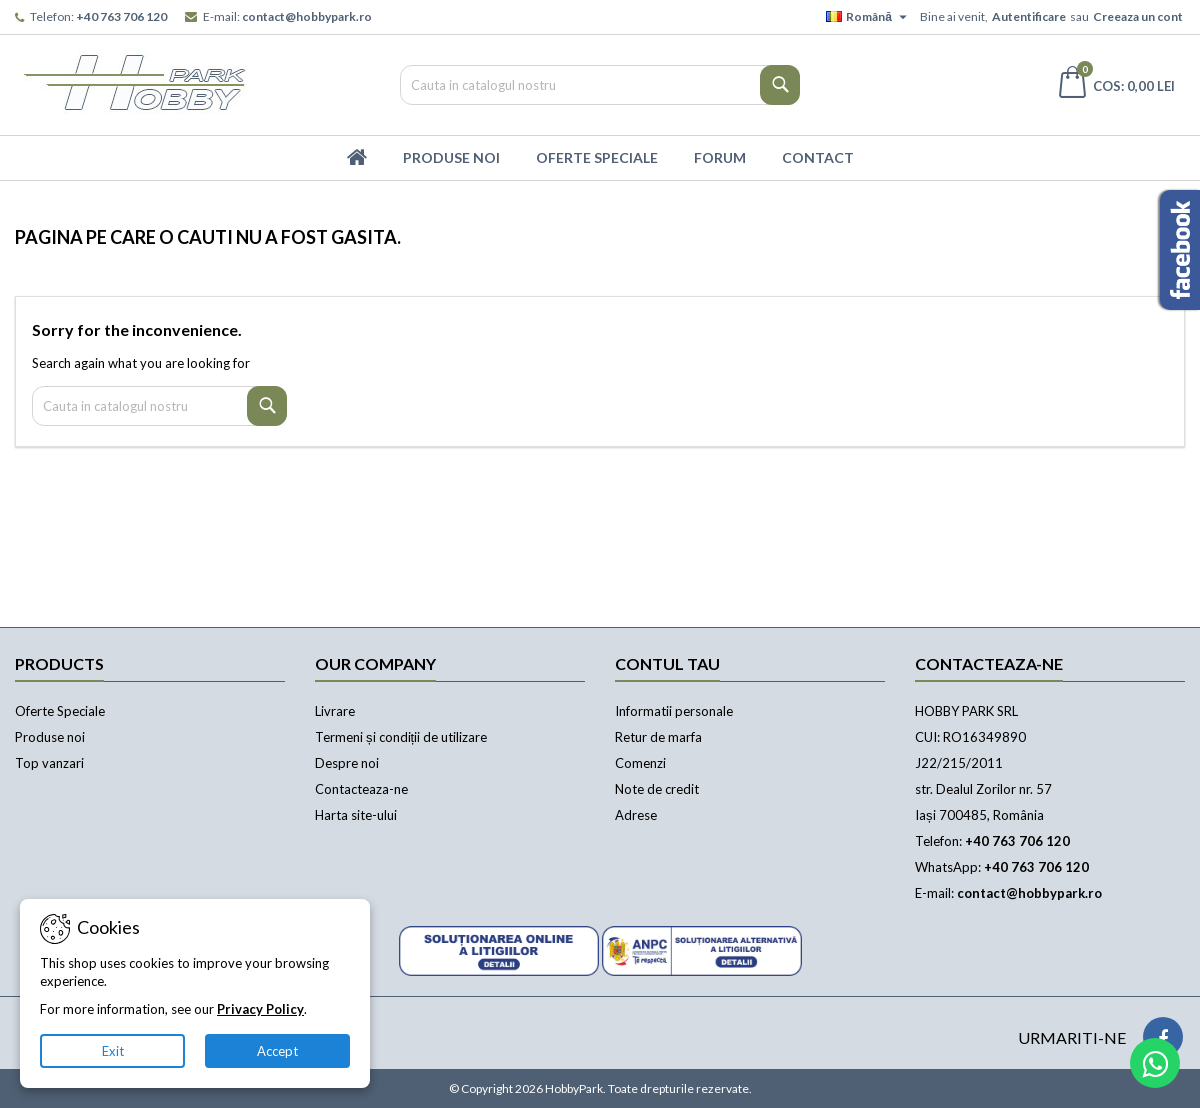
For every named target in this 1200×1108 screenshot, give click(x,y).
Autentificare (1029, 16)
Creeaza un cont (1138, 16)
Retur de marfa (658, 737)
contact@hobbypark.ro (307, 16)
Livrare (335, 711)
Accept (277, 1051)
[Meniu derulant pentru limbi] (869, 17)
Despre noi (347, 763)
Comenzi (640, 763)
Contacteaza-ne (361, 789)
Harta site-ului (356, 815)
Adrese (636, 815)
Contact (818, 157)
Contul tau (667, 663)
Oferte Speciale (597, 157)
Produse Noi (451, 157)
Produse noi (50, 737)
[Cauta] (600, 85)
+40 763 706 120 (121, 16)
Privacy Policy (260, 1009)
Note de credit (657, 789)
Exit (113, 1051)
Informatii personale (674, 711)
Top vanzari (49, 763)
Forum (720, 157)
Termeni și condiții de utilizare (401, 737)
